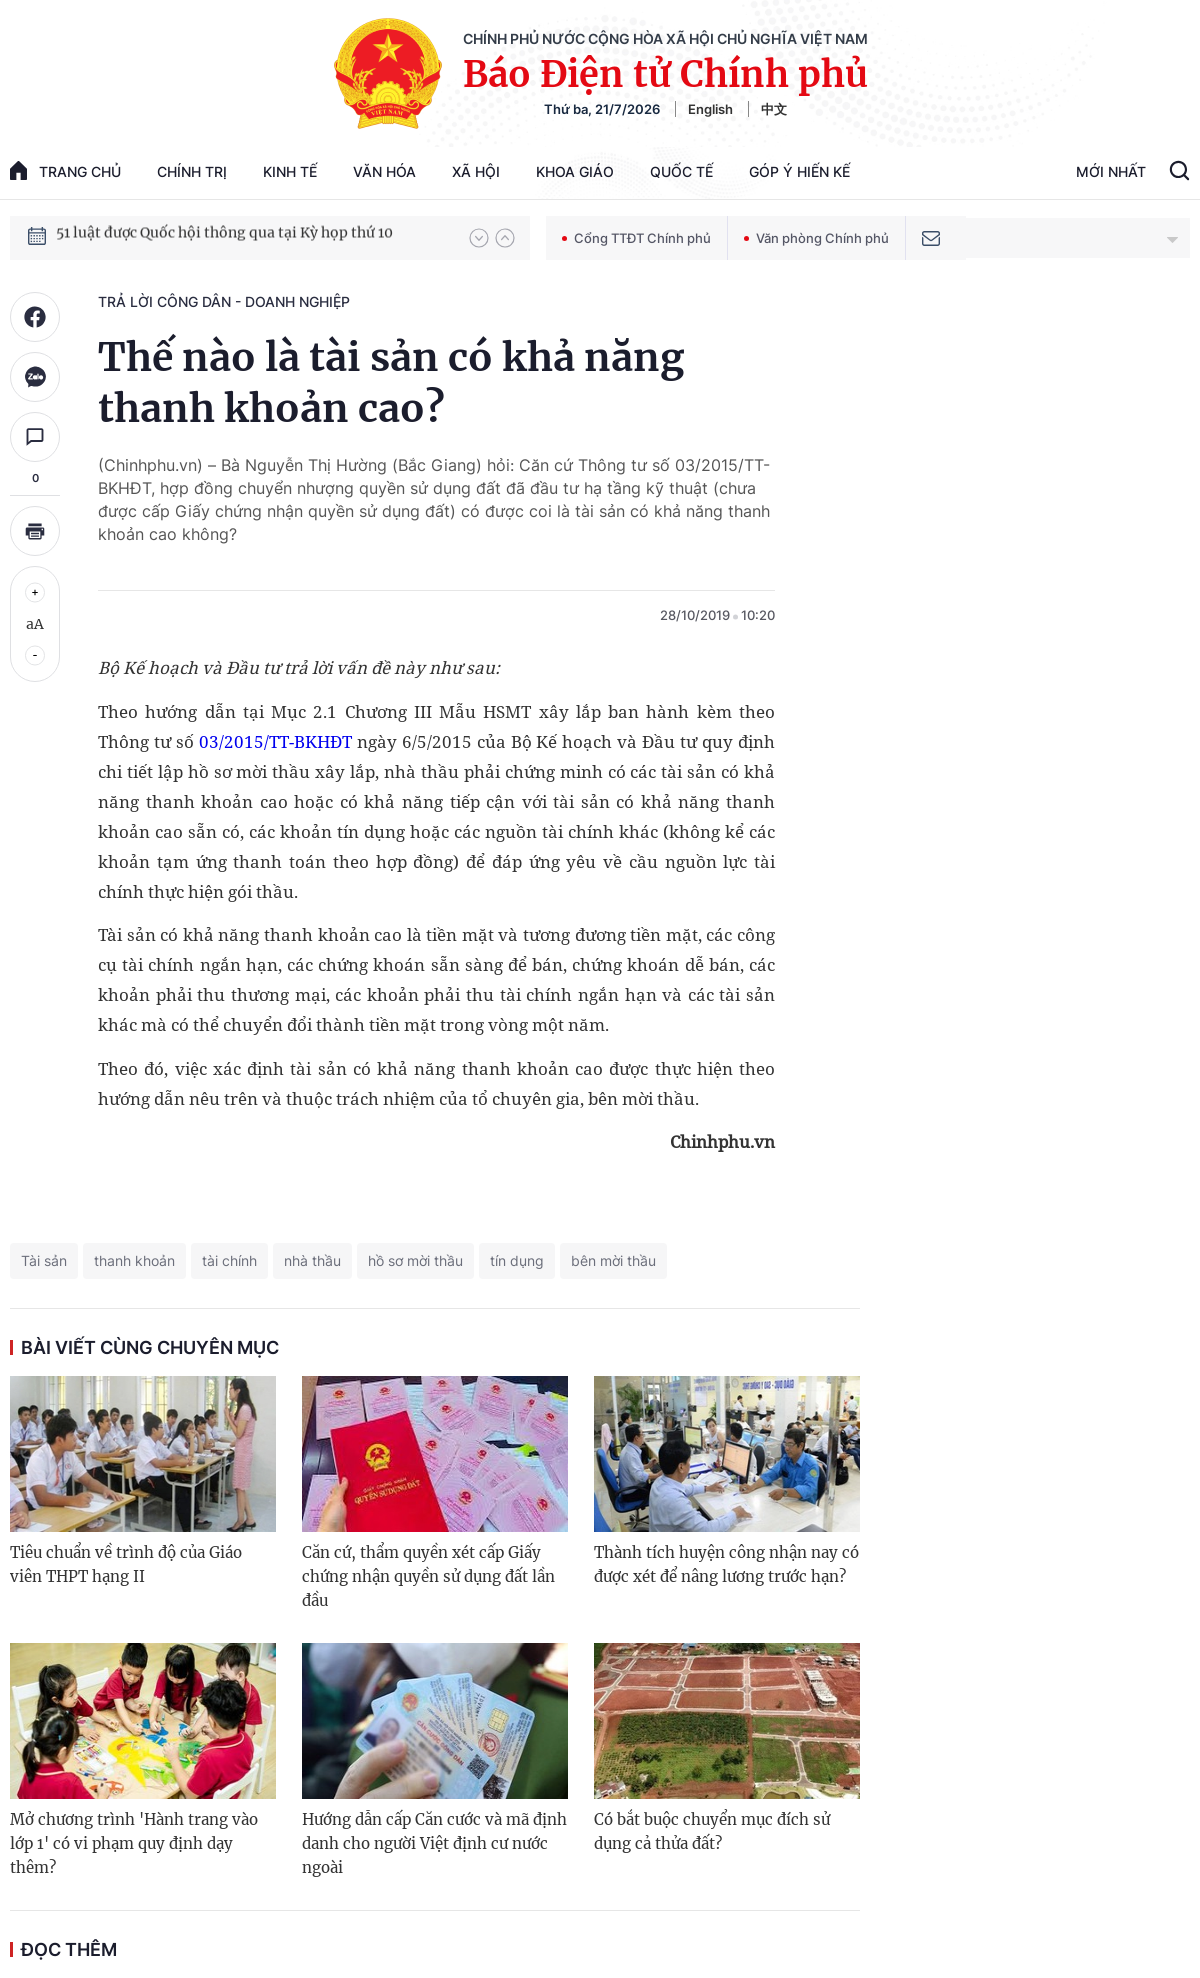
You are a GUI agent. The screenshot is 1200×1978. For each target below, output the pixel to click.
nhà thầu (312, 1260)
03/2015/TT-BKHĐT (275, 741)
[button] (479, 238)
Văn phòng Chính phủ (816, 238)
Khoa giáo (575, 171)
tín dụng (517, 1260)
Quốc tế (681, 171)
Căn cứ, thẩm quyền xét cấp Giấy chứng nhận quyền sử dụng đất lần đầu (428, 1576)
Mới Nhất (1111, 171)
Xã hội (476, 171)
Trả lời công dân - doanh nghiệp (224, 301)
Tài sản (44, 1260)
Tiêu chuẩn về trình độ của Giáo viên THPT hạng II (126, 1564)
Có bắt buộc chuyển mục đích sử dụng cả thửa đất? (712, 1831)
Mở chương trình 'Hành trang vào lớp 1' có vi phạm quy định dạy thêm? (134, 1843)
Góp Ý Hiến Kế (799, 171)
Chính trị (192, 171)
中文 (774, 109)
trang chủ (65, 170)
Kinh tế (290, 171)
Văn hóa (384, 171)
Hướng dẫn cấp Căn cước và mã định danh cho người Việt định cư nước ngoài (434, 1843)
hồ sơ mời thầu (415, 1260)
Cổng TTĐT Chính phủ (636, 238)
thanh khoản (134, 1260)
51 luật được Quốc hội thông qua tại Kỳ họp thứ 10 (224, 237)
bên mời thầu (613, 1260)
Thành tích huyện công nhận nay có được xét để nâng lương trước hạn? (726, 1564)
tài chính (229, 1260)
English (710, 109)
